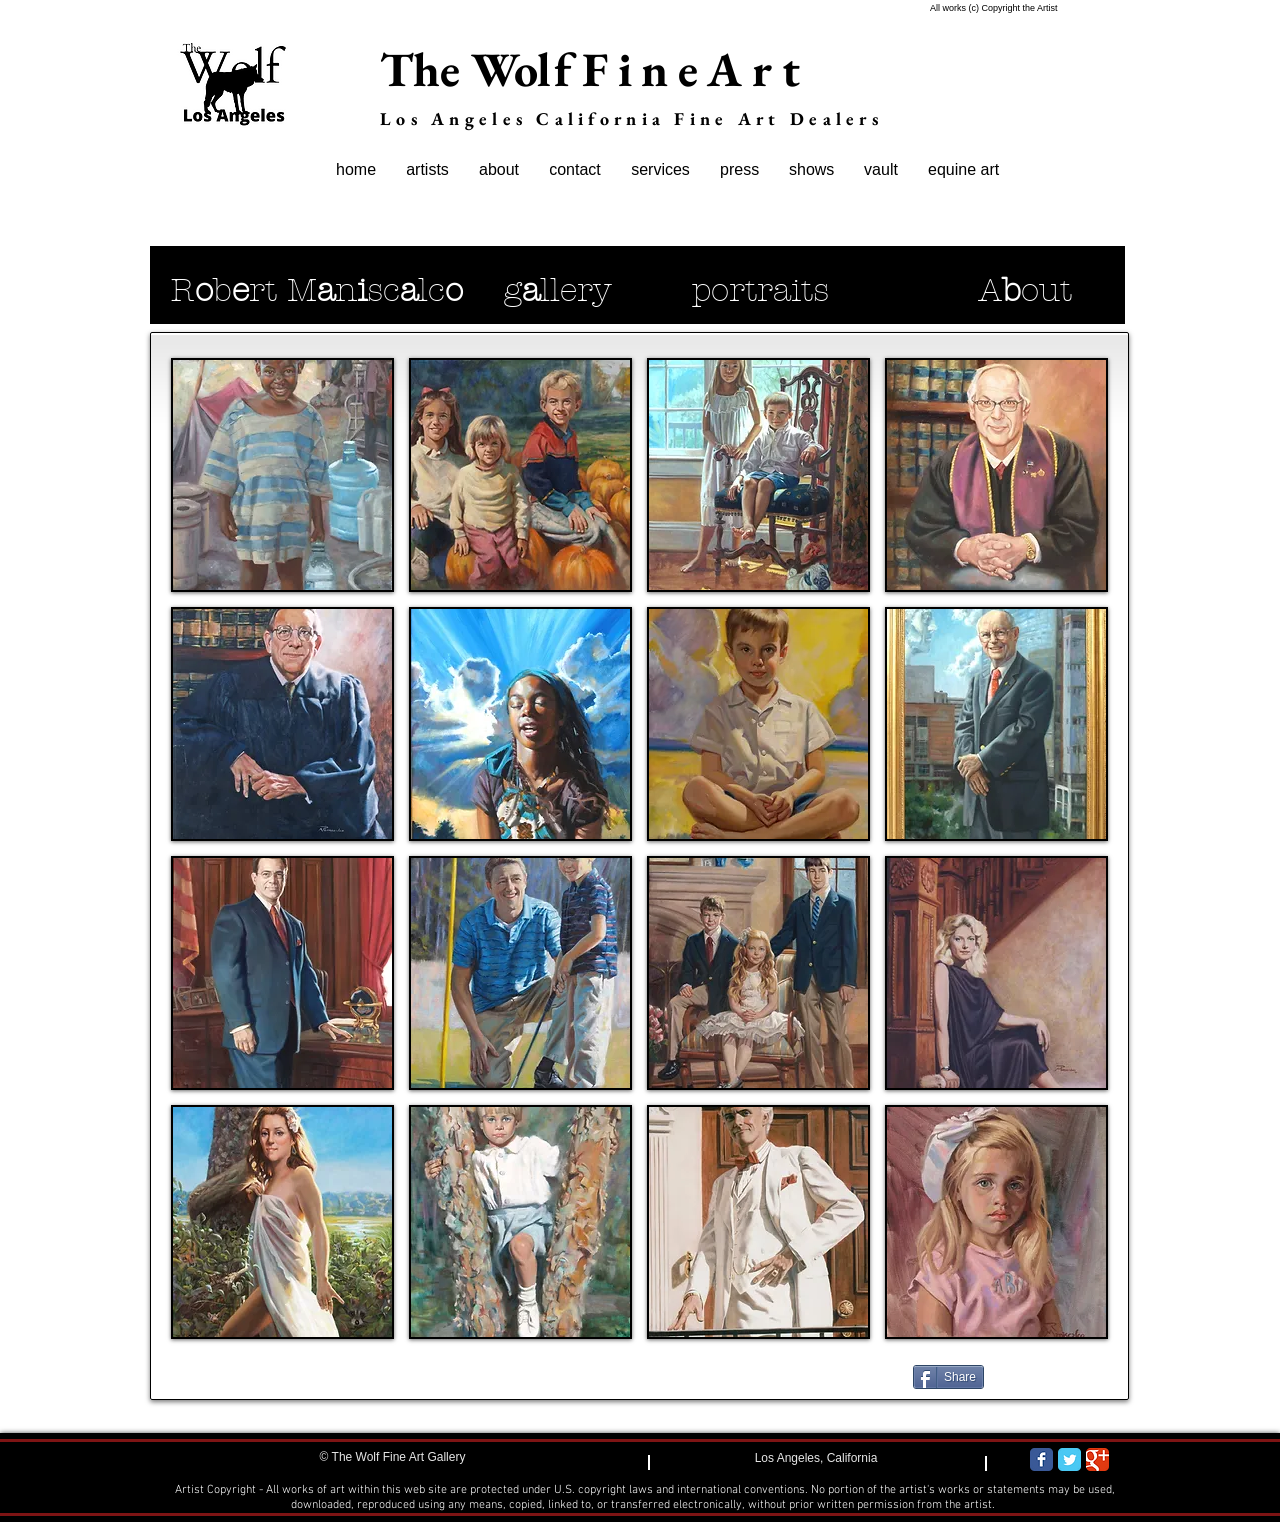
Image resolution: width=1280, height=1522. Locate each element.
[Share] (948, 1377)
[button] (282, 475)
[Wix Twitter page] (1069, 1459)
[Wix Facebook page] (1041, 1459)
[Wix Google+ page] (1097, 1459)
